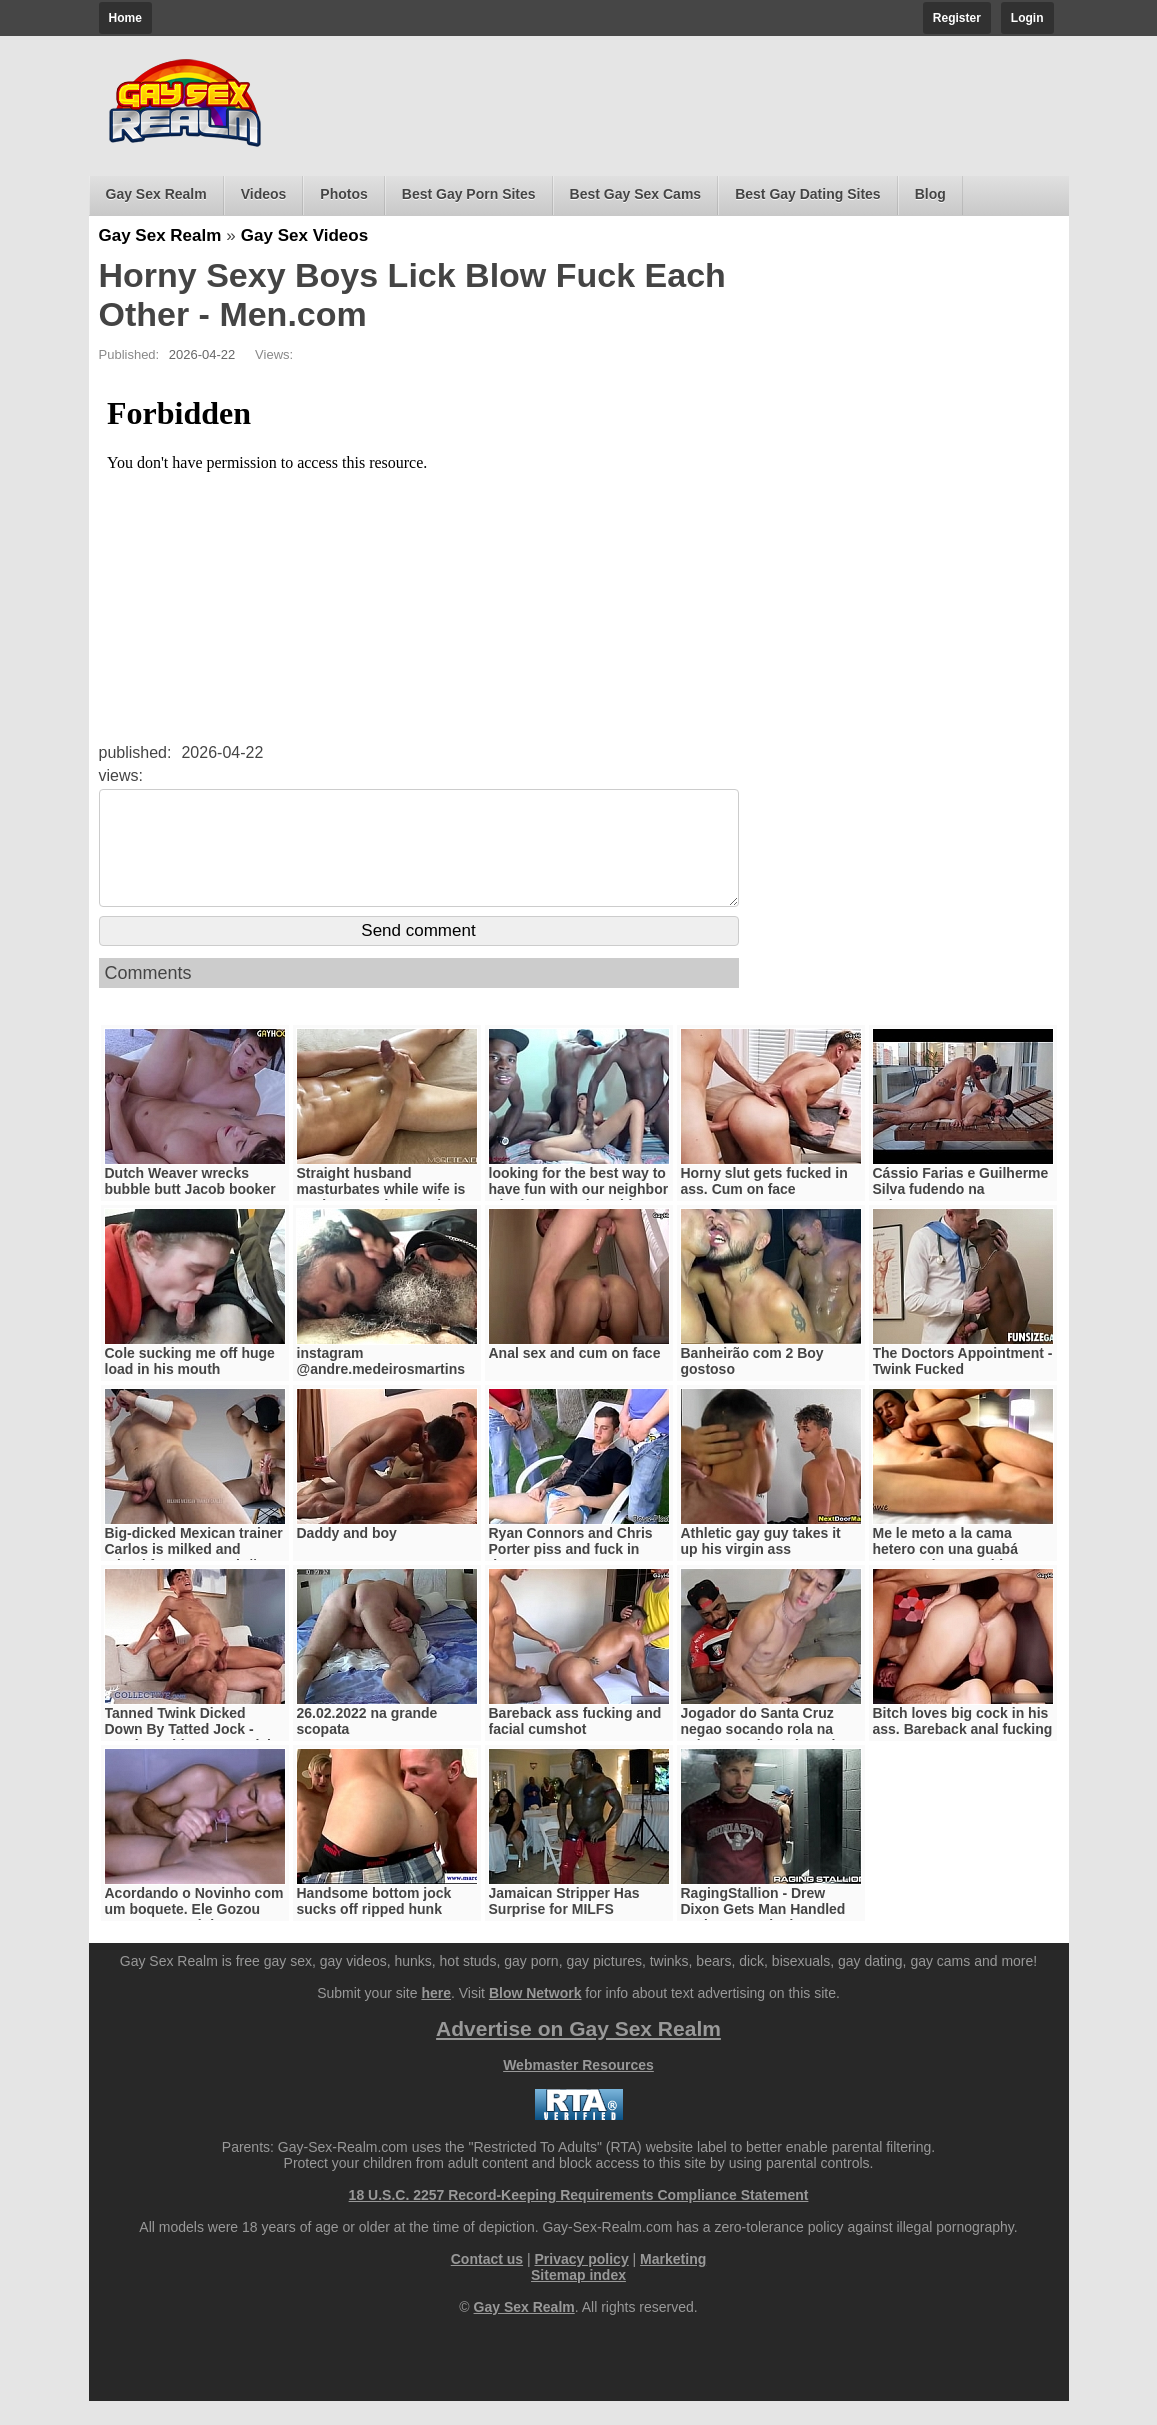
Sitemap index (578, 2299)
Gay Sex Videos (304, 235)
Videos (264, 194)
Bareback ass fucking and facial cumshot (575, 1745)
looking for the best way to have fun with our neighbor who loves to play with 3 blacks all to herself (579, 1221)
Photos (343, 194)
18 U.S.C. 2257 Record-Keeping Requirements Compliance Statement (579, 2219)
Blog (930, 194)
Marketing (673, 2283)
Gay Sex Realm (156, 194)
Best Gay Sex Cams (636, 194)
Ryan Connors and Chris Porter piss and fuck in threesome (571, 1573)
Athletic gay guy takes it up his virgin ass (761, 1565)
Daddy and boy (347, 1557)
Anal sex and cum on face (575, 1377)
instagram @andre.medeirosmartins (381, 1385)
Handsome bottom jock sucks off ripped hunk (374, 1925)
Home (125, 18)
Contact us (487, 2283)
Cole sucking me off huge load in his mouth (190, 1385)
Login (1027, 18)
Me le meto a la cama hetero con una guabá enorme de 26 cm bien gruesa (946, 1581)
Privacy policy (582, 2283)
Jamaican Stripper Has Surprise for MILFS (564, 1925)
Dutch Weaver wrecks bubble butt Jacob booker (190, 1205)
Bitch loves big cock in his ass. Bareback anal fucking (963, 1745)
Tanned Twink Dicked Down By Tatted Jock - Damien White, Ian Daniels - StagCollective (192, 1761)
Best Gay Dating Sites (808, 194)
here (436, 2017)
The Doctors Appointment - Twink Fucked (963, 1385)
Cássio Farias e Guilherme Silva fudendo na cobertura (961, 1213)
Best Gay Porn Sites (469, 194)
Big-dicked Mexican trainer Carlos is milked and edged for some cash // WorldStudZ (194, 1581)
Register (957, 18)
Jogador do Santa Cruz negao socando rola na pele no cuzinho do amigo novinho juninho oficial (767, 1761)
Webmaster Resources (578, 2089)
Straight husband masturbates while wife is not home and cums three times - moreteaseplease (382, 1221)
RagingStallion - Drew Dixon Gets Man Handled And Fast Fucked (763, 1933)
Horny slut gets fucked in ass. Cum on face (764, 1205)
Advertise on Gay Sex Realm (578, 2052)
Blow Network (535, 2017)
